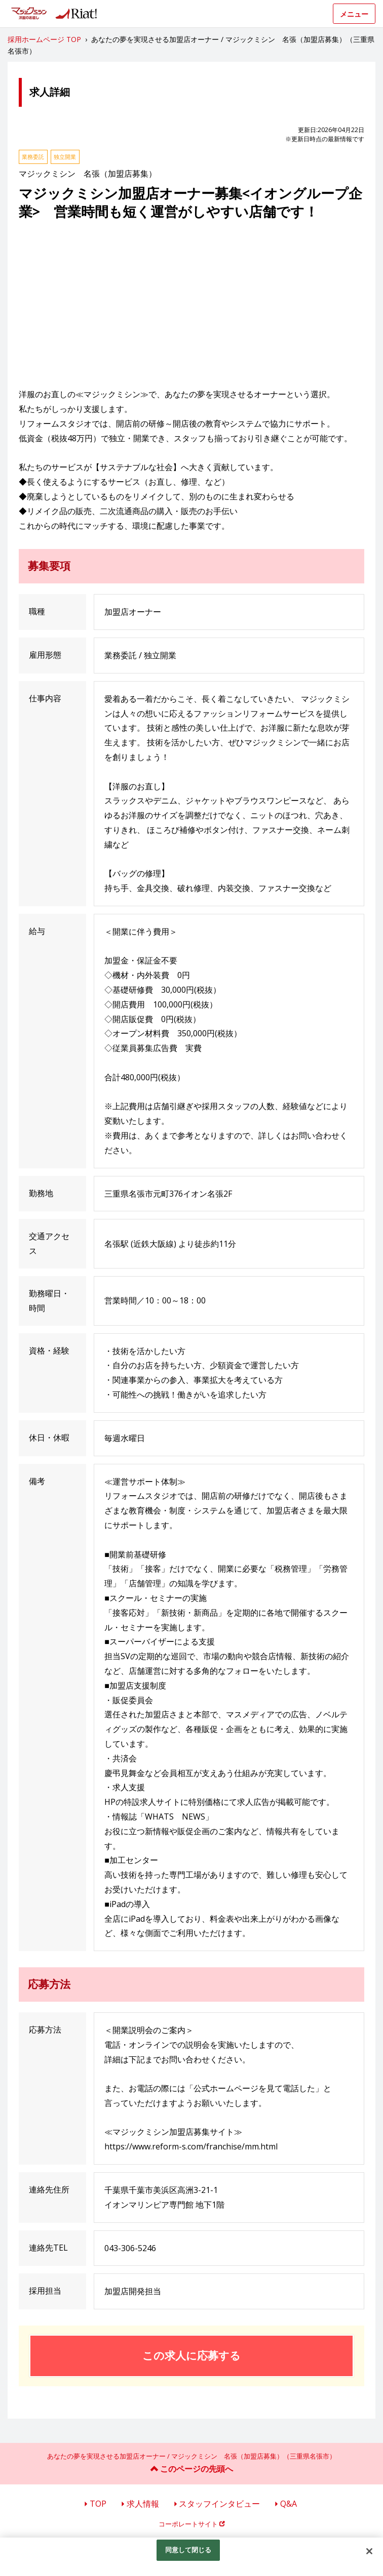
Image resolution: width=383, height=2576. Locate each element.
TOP (98, 2503)
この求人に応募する (191, 2355)
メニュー (354, 14)
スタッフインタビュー (219, 2503)
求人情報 (143, 2503)
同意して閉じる (188, 2549)
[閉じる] (369, 2551)
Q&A (288, 2503)
